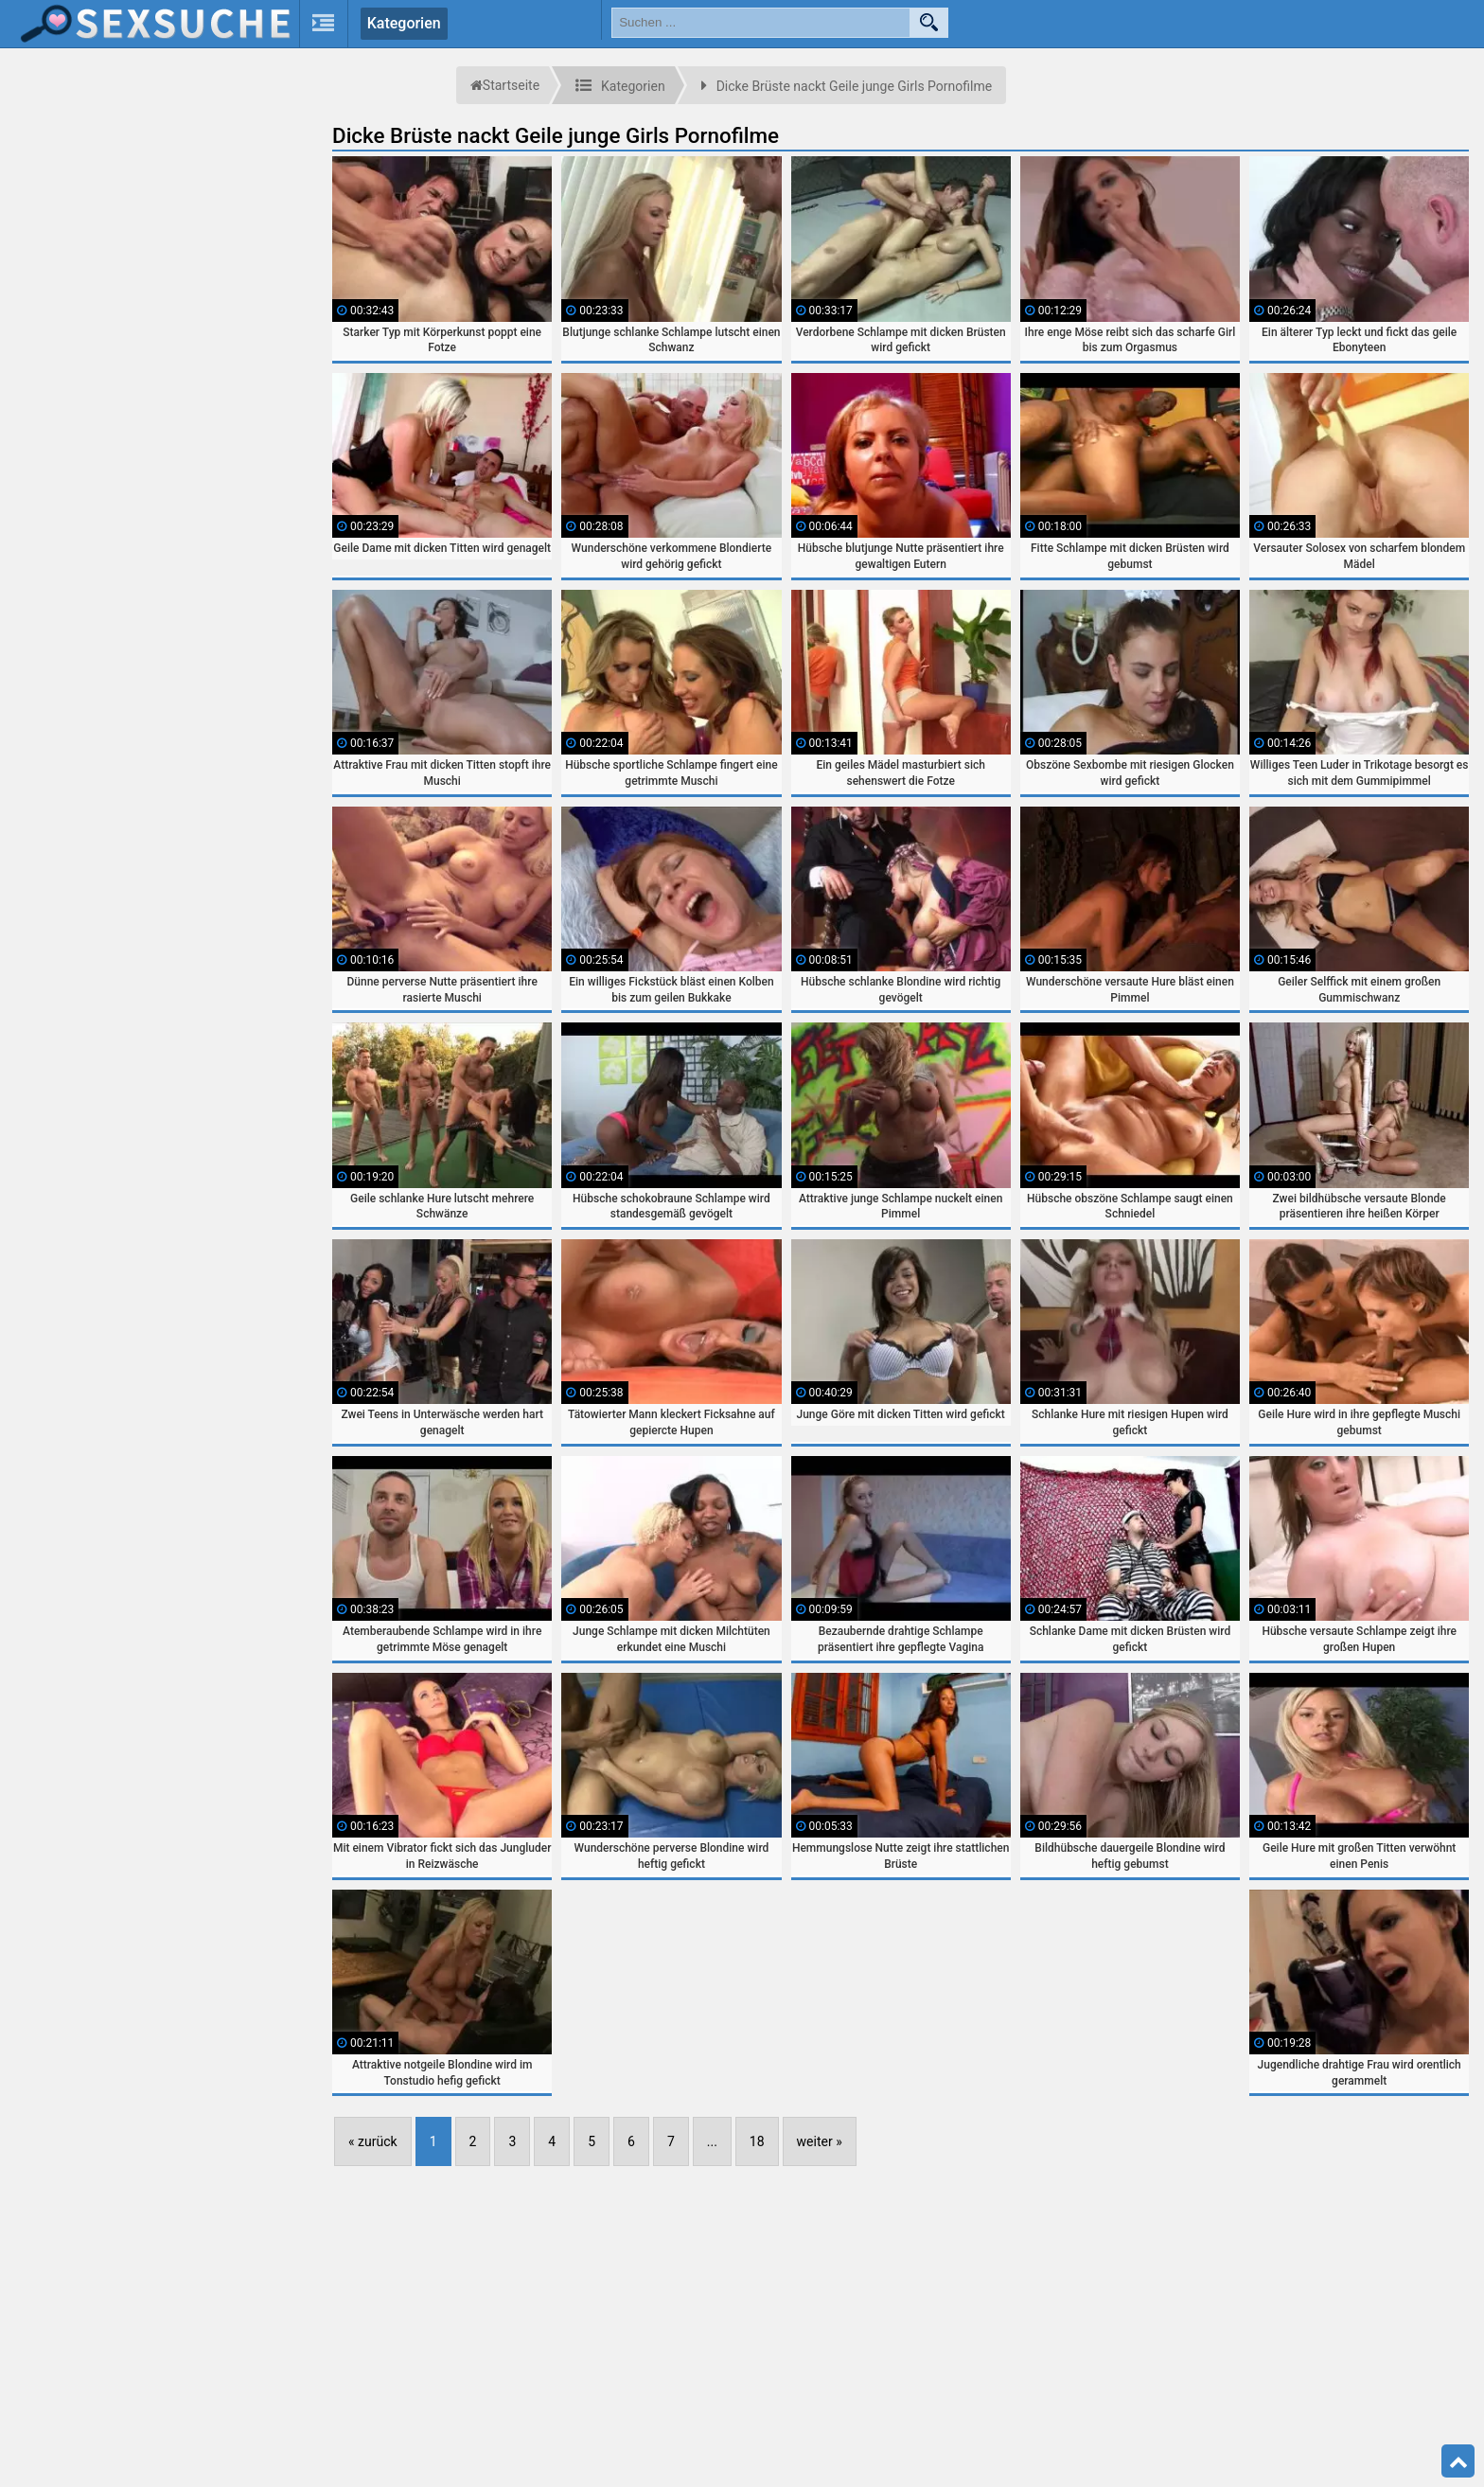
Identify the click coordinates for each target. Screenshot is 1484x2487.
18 (757, 2141)
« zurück (373, 2141)
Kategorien (404, 23)
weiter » (819, 2141)
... (712, 2141)
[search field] (760, 23)
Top (1458, 2461)
